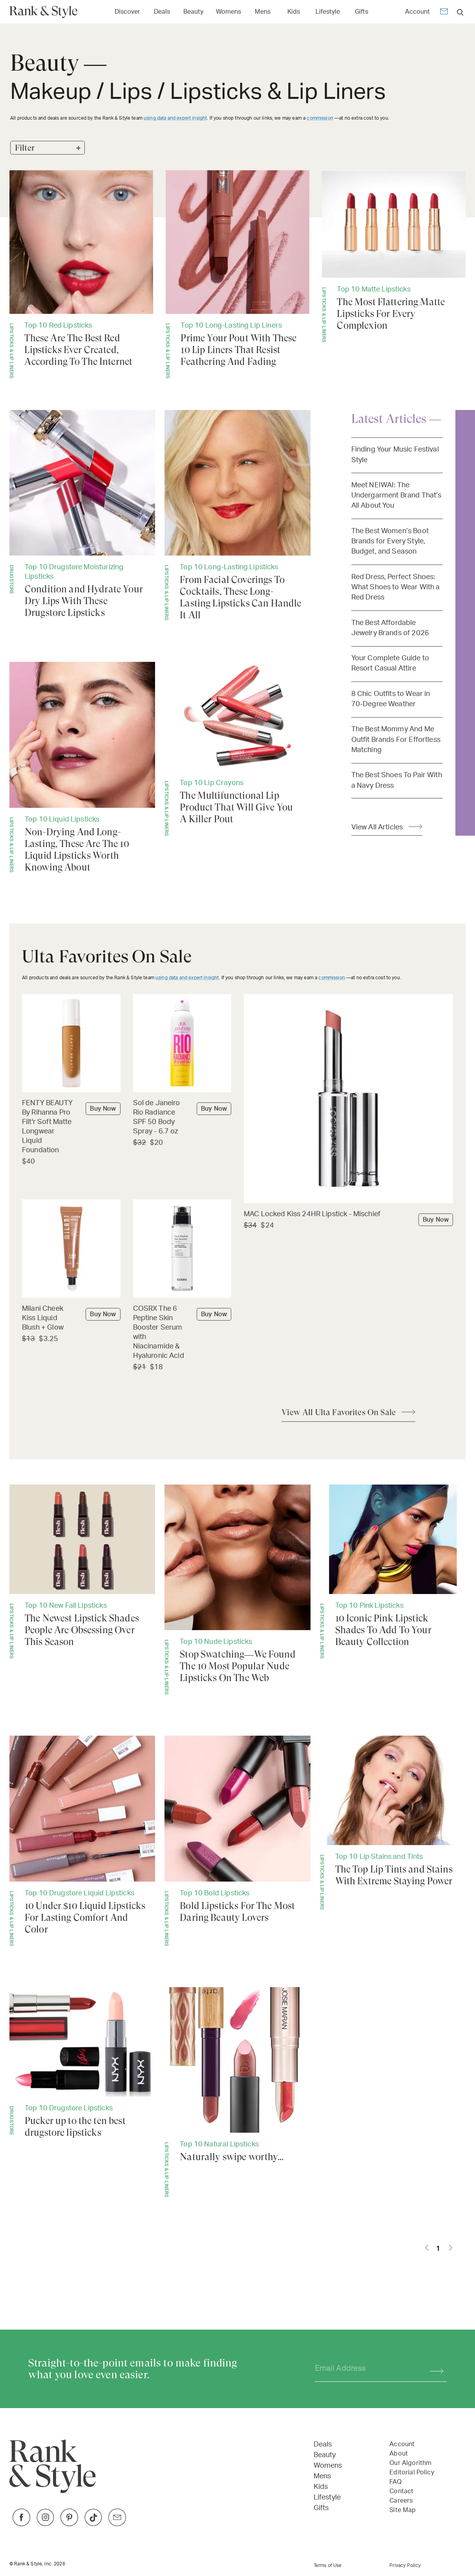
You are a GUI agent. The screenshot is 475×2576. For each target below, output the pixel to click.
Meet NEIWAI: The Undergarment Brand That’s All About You (396, 495)
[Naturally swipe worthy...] (237, 2092)
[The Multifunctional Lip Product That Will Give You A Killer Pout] (237, 749)
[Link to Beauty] (193, 11)
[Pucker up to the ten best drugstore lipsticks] (82, 2063)
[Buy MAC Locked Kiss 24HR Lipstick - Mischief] (348, 1215)
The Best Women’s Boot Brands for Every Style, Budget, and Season (390, 541)
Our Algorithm (410, 2463)
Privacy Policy (404, 2565)
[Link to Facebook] (21, 2524)
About (398, 2453)
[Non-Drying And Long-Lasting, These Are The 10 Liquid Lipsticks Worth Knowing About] (82, 767)
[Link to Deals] (161, 11)
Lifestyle (327, 2497)
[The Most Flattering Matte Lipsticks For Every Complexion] (394, 256)
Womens (328, 2465)
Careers (401, 2501)
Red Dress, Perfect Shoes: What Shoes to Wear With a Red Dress (395, 587)
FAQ (395, 2482)
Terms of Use (328, 2565)
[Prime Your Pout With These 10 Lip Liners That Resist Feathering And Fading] (237, 274)
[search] (460, 12)
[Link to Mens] (262, 11)
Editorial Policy (411, 2472)
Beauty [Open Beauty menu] (193, 12)
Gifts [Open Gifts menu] (361, 12)
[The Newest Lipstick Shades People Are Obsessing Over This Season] (82, 1572)
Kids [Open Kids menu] (293, 12)
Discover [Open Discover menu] (127, 12)
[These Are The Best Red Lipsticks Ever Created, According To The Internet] (81, 274)
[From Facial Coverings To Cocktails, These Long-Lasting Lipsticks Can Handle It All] (237, 515)
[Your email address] (365, 2368)
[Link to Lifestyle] (327, 11)
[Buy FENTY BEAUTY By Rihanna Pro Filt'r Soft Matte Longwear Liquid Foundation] (71, 1127)
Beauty (325, 2455)
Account (417, 12)
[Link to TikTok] (93, 2524)
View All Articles (377, 827)
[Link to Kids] (293, 11)
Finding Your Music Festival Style (395, 454)
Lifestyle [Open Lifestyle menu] (328, 12)
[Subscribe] (433, 2369)
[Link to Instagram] (45, 2524)
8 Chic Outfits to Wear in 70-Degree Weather (390, 698)
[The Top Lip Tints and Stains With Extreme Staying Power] (393, 1823)
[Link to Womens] (228, 11)
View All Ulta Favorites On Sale (338, 1412)
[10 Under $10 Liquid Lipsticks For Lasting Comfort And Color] (82, 1841)
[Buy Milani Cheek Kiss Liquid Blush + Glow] (71, 1318)
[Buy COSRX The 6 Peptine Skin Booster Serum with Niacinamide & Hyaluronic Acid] (182, 1333)
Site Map (402, 2510)
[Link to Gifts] (361, 11)
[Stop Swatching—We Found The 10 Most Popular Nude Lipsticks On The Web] (237, 1590)
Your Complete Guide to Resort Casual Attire (390, 663)
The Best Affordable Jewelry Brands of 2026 (390, 627)
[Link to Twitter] (117, 2524)
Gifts (321, 2508)
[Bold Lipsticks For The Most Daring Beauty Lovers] (237, 1841)
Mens (322, 2476)
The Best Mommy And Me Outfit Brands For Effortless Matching (395, 739)
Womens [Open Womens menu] (228, 12)
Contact (401, 2491)
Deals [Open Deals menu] (162, 12)
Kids (321, 2486)
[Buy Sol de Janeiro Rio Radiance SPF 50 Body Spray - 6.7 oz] (182, 1118)
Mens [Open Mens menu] (262, 12)
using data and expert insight (175, 118)
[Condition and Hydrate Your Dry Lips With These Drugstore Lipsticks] (82, 514)
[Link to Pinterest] (69, 2524)
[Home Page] (46, 12)
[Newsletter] (444, 13)
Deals (323, 2444)
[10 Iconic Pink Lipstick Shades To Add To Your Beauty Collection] (393, 1572)
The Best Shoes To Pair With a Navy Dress (396, 780)
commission (320, 118)
